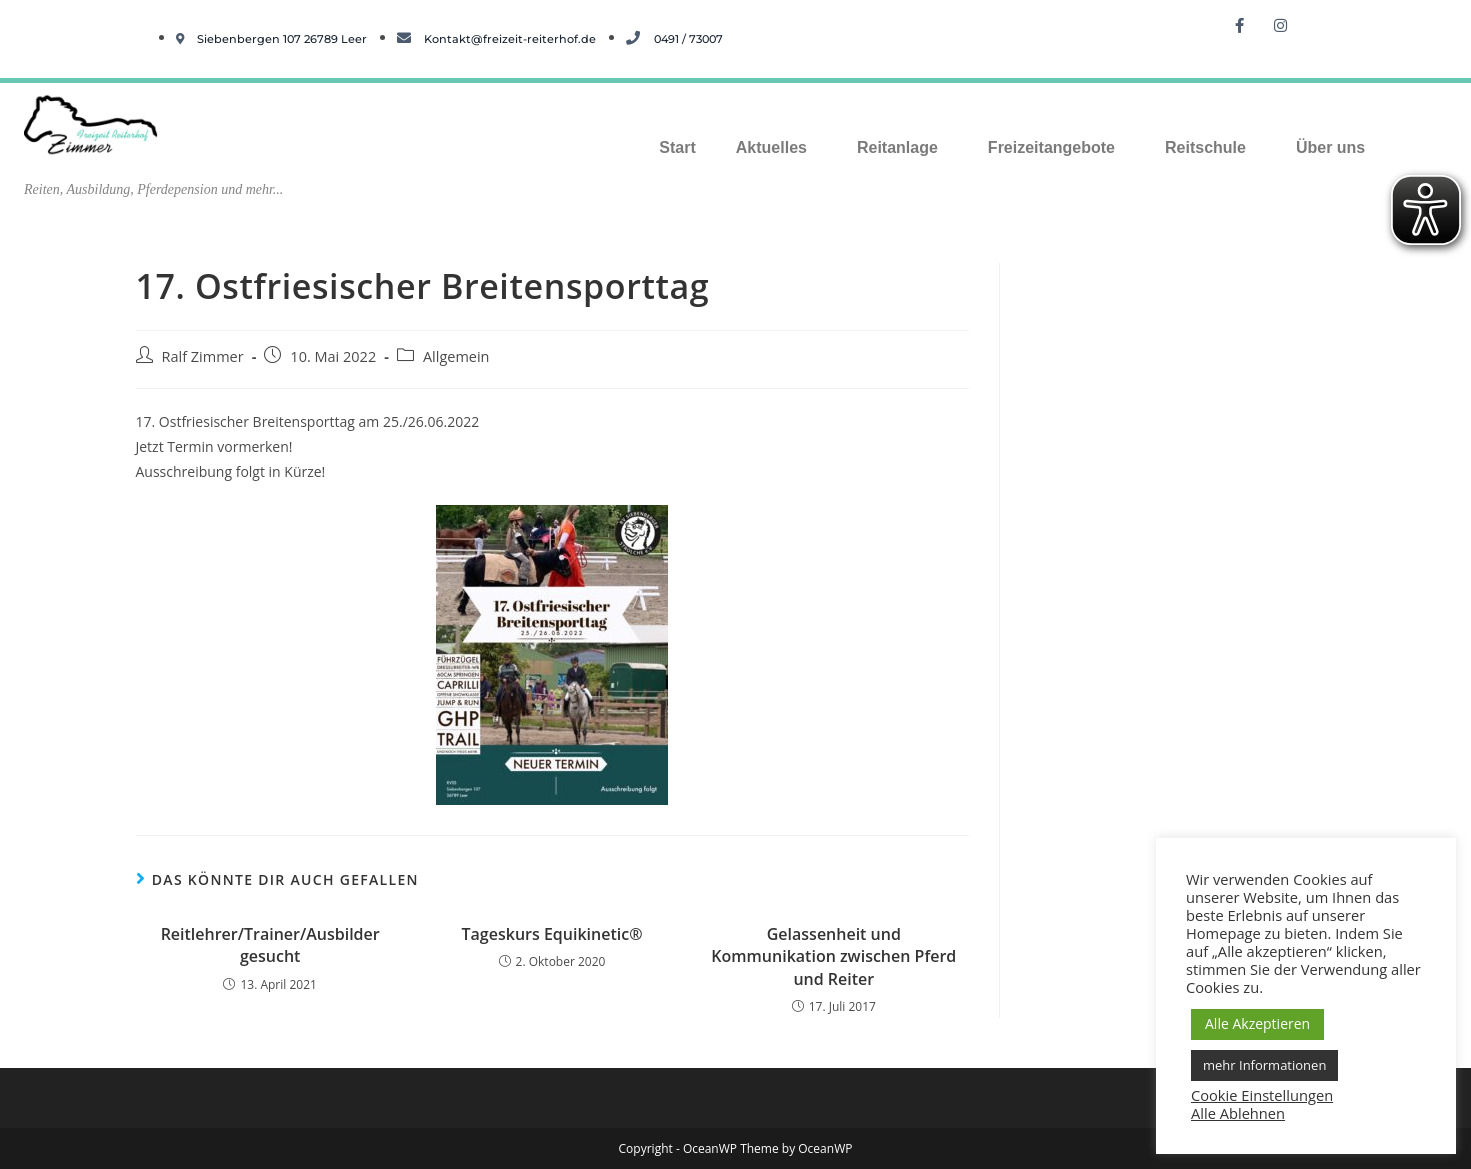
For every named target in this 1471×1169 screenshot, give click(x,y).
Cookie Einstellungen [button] (1262, 1095)
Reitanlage (897, 147)
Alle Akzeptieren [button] (1257, 1023)
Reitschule (1205, 147)
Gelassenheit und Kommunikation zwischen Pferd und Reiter (833, 956)
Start (677, 147)
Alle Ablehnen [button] (1238, 1113)
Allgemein (456, 356)
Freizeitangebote (1051, 147)
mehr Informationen (1264, 1065)
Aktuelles (771, 147)
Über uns (1330, 147)
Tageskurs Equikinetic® (552, 934)
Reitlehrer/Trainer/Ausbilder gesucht (270, 945)
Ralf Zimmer (203, 356)
